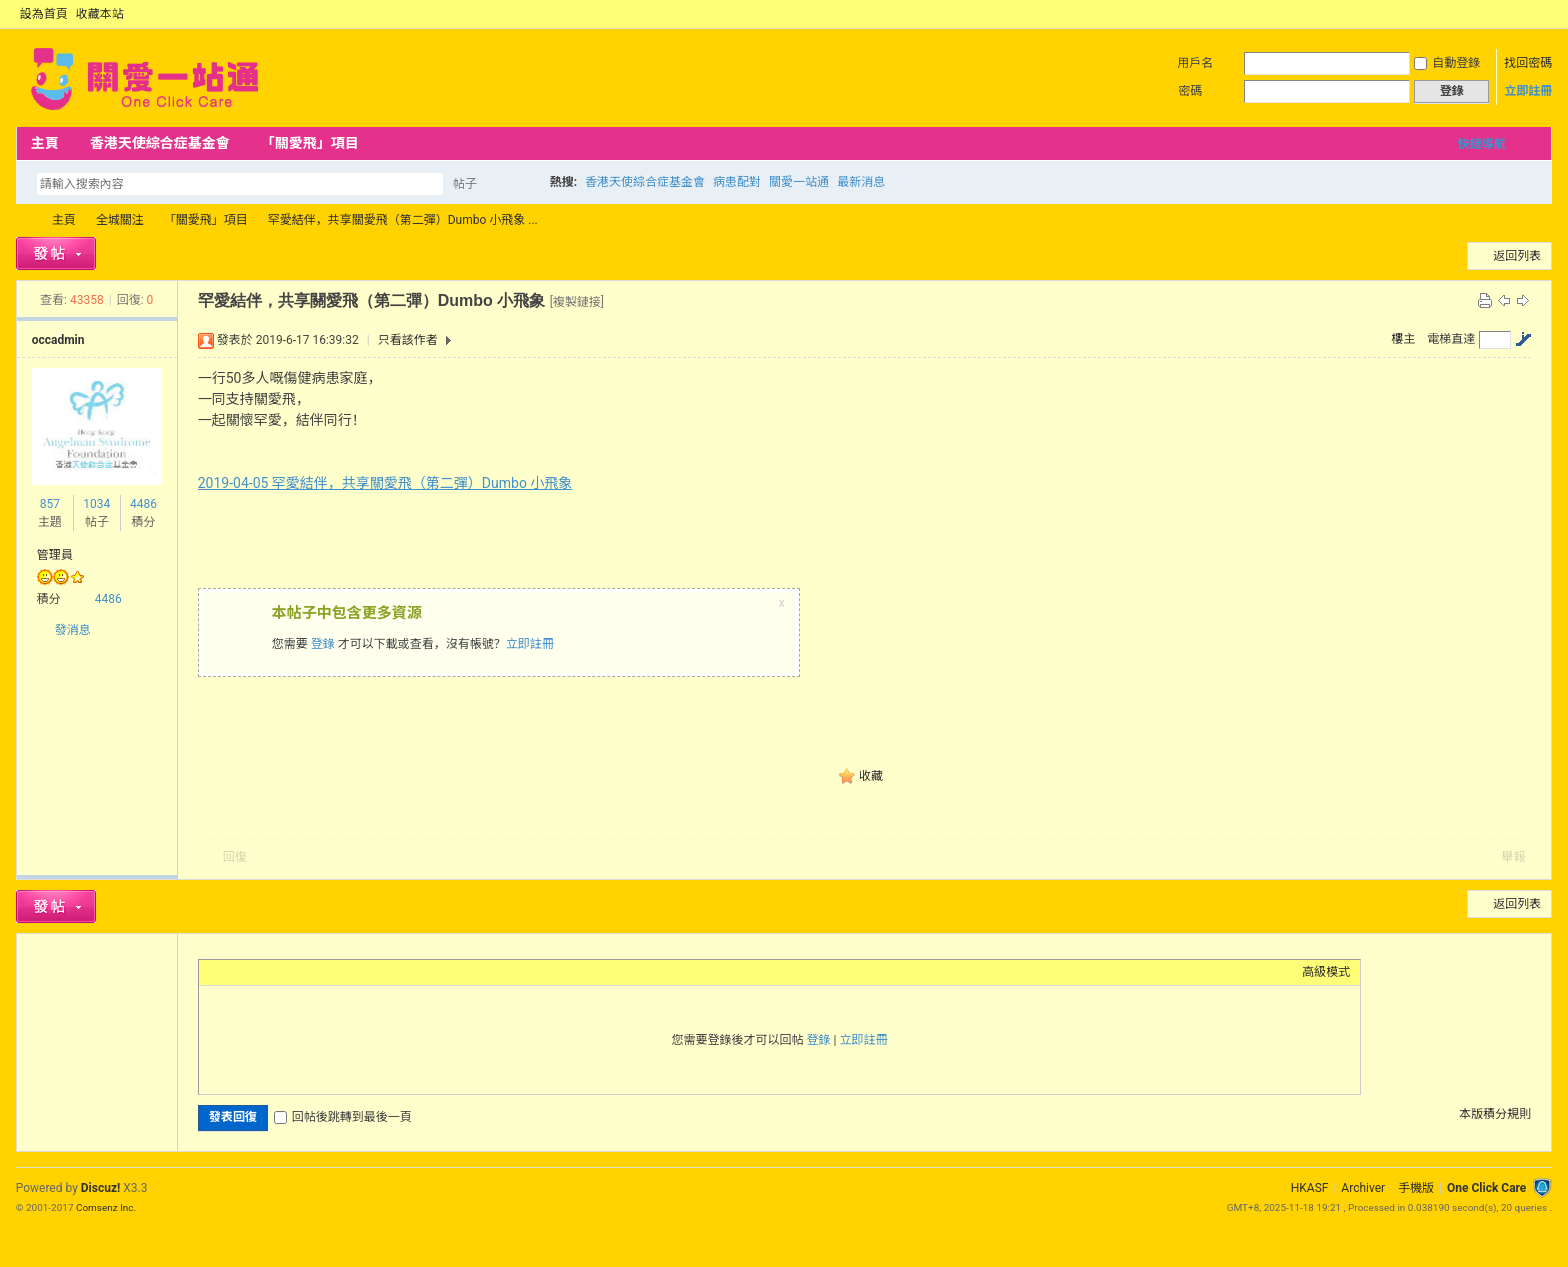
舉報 (1513, 857)
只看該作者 (408, 340)
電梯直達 (1451, 339)
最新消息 (861, 182)
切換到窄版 (1540, 14)
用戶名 (1195, 63)
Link (284, 972)
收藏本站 (100, 14)
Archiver (1363, 1188)
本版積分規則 (1495, 1114)
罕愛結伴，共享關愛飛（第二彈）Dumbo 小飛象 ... (403, 220)
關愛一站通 (799, 182)
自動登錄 (1447, 63)
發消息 (73, 630)
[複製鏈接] (577, 302)
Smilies (359, 972)
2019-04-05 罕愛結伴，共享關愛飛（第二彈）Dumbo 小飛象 (385, 483)
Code (334, 972)
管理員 (55, 555)
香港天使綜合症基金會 (160, 143)
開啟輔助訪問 (1524, 14)
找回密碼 (1528, 63)
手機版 (1416, 1188)
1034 (96, 504)
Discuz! (100, 1188)
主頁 (45, 143)
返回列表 (1517, 256)
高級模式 (1326, 972)
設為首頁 (44, 14)
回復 (235, 857)
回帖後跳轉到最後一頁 (343, 1117)
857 (50, 504)
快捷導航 (1482, 144)
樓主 (1403, 339)
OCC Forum (24, 220)
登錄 (323, 644)
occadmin (58, 340)
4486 (143, 504)
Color (234, 972)
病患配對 (737, 182)
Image (259, 972)
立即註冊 (1528, 91)
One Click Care (1486, 1188)
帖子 (465, 184)
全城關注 (120, 220)
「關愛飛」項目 (310, 143)
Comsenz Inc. (106, 1207)
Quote (309, 972)
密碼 (1190, 91)
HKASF (1310, 1188)
